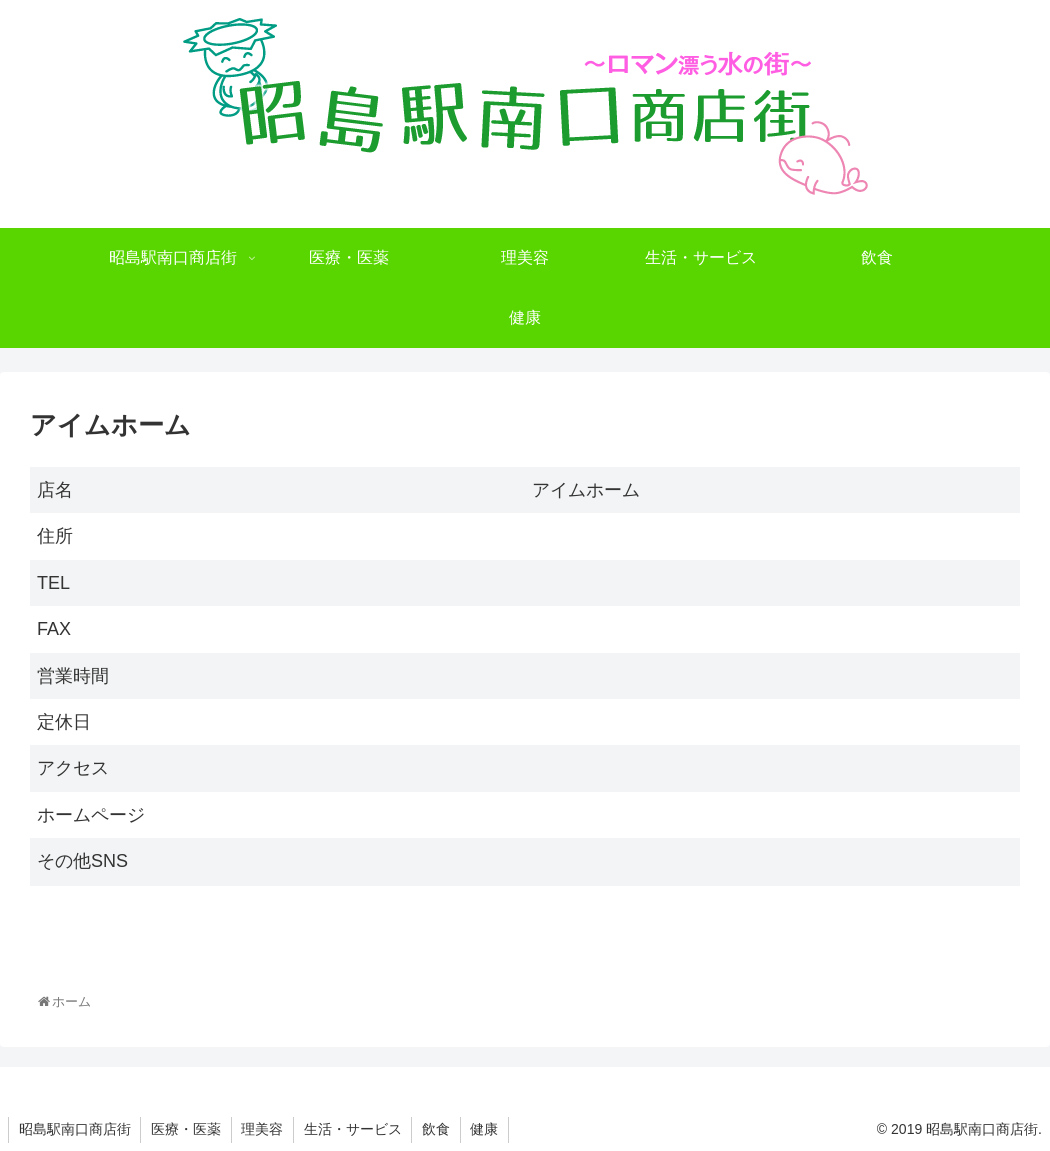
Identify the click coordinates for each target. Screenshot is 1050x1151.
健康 (488, 1129)
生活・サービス (355, 1129)
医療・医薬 (187, 1129)
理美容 (264, 1129)
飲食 (439, 1129)
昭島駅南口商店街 (75, 1129)
